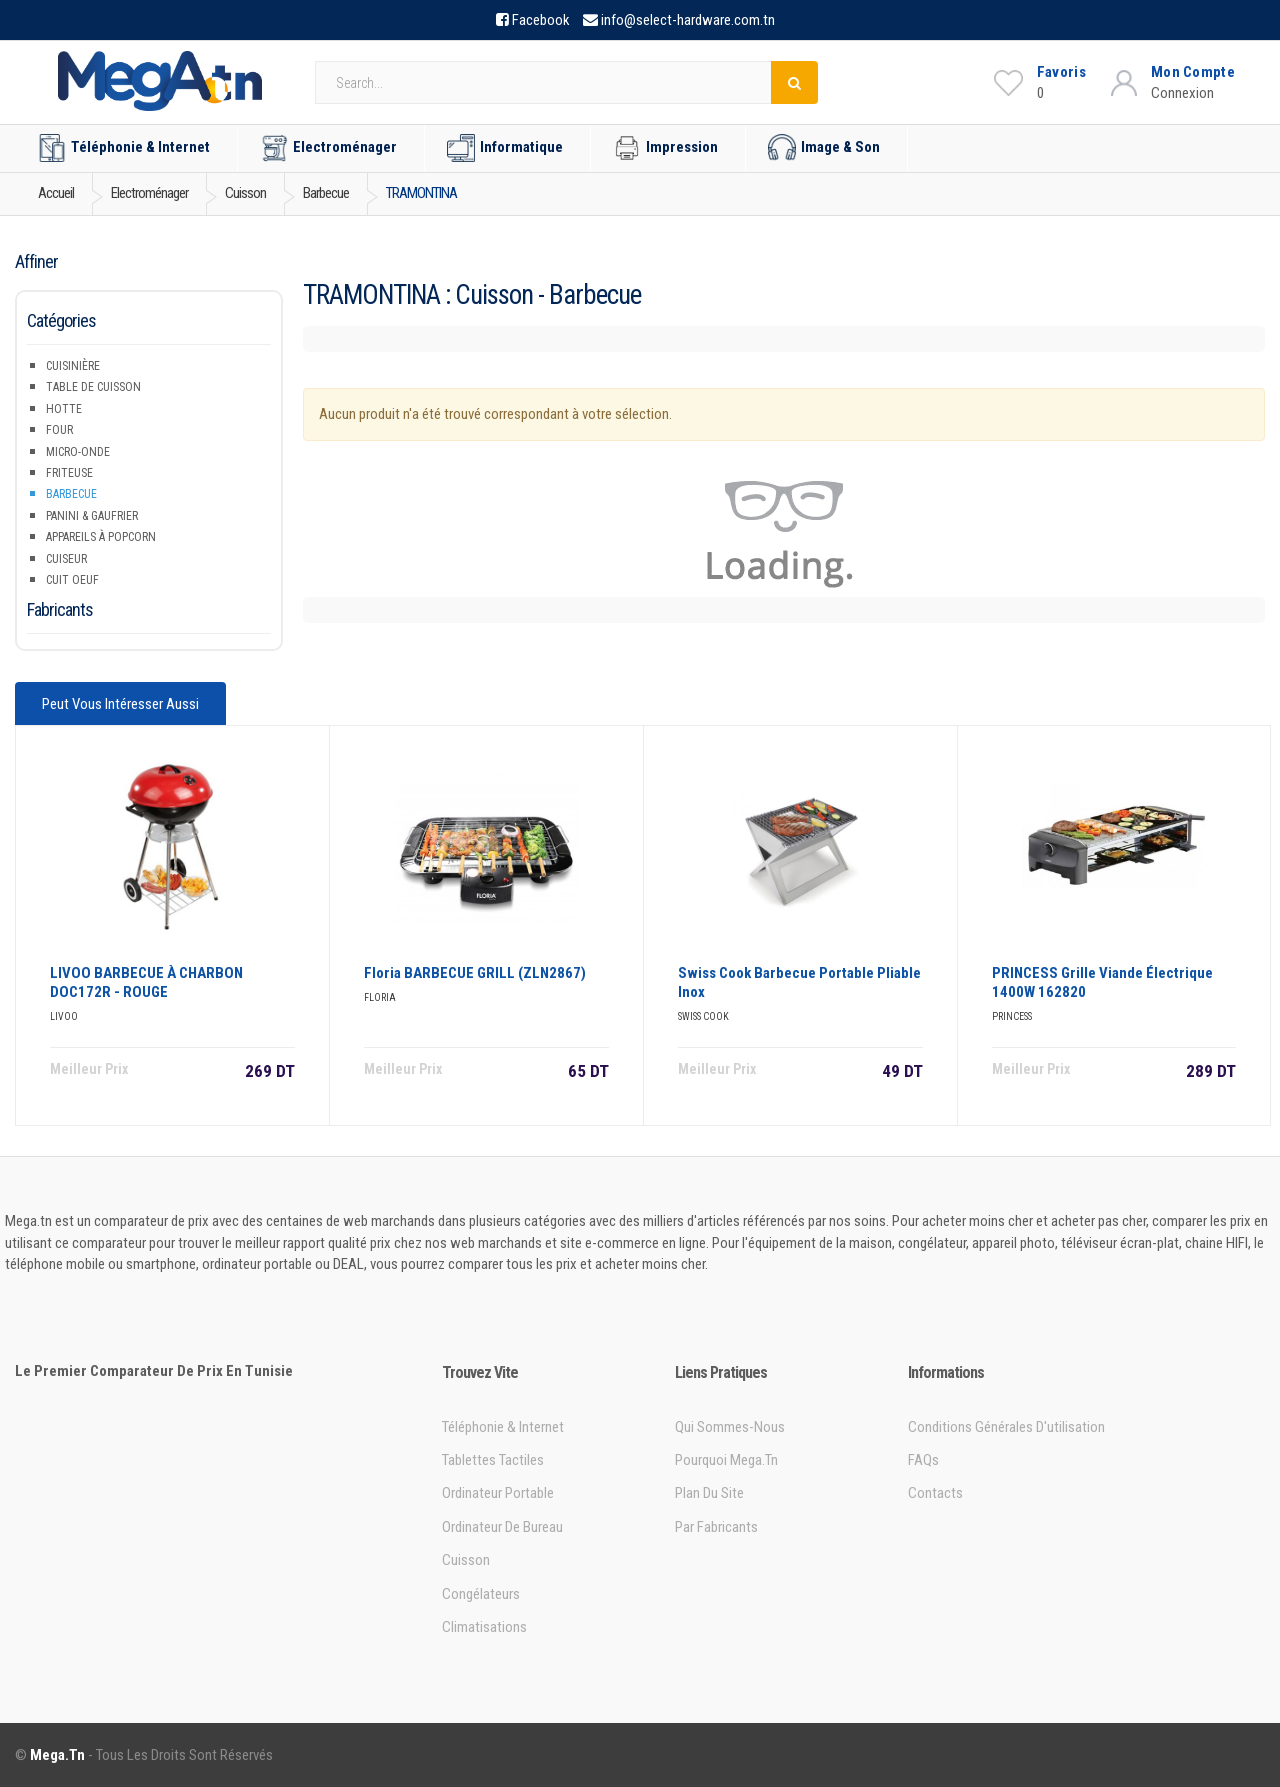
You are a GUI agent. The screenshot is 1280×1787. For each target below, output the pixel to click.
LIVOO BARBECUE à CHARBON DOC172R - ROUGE (146, 982)
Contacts (935, 1493)
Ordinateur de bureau (502, 1527)
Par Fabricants (716, 1527)
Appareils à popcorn (101, 537)
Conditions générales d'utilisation (1006, 1427)
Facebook (541, 20)
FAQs (923, 1460)
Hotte (64, 409)
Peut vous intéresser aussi (120, 704)
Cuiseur (66, 559)
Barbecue (71, 494)
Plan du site (709, 1493)
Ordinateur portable (498, 1493)
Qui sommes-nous (730, 1427)
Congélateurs (481, 1594)
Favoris (1061, 72)
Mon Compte (1193, 72)
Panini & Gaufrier (92, 516)
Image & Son (824, 148)
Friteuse (69, 473)
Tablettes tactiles (493, 1460)
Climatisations (484, 1627)
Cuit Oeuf (72, 580)
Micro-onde (78, 452)
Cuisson (466, 1560)
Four (59, 430)
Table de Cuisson (93, 387)
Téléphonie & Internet (124, 148)
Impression (665, 148)
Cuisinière (73, 366)
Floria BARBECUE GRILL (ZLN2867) (475, 973)
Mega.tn (57, 1755)
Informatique (505, 148)
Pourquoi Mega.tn (726, 1460)
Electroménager (328, 148)
